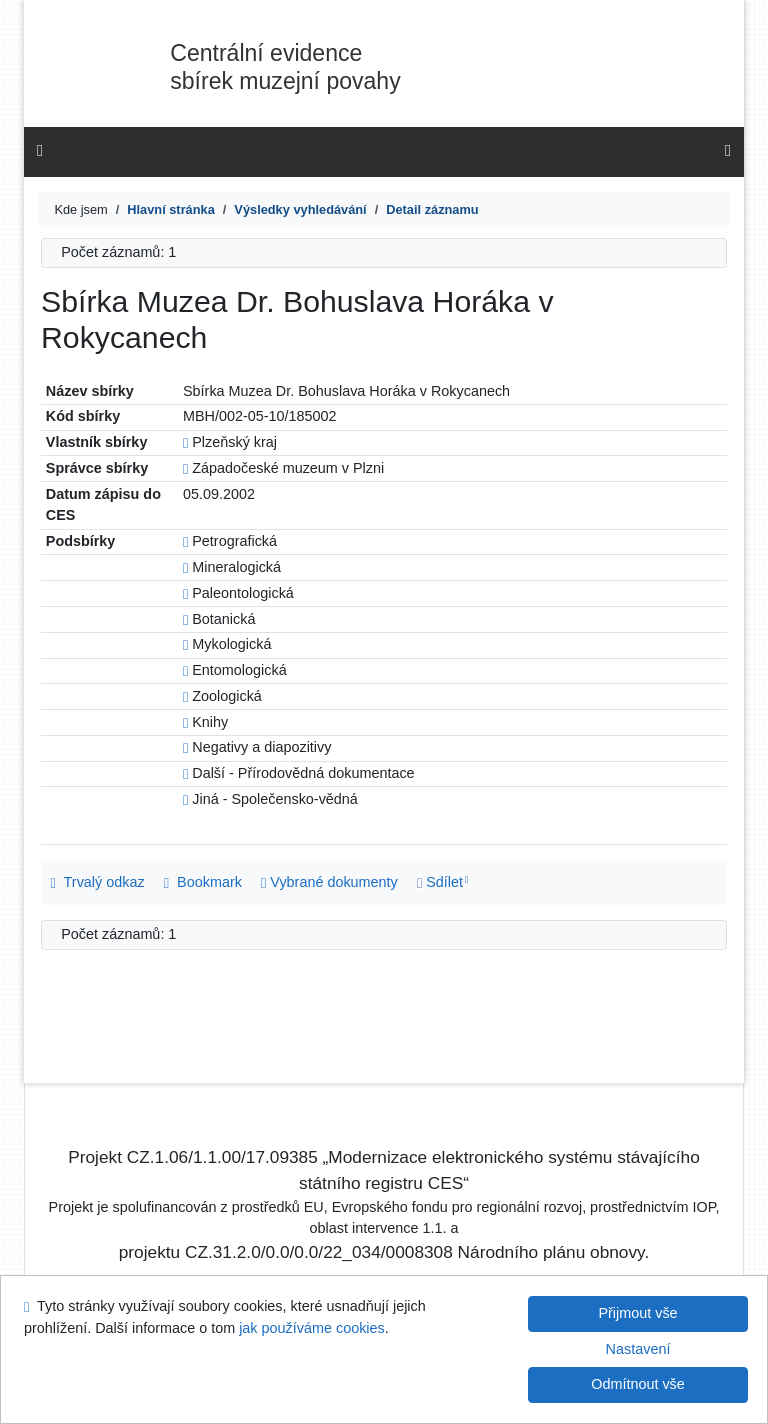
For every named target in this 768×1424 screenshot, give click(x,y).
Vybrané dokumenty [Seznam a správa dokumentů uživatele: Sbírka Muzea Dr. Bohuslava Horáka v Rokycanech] (329, 882)
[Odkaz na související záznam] (185, 442)
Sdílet (440, 882)
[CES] (171, 209)
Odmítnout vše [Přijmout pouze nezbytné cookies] (638, 1384)
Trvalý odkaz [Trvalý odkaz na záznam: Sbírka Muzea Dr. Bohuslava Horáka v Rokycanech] (98, 882)
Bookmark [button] (203, 882)
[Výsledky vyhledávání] (300, 209)
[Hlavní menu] (728, 150)
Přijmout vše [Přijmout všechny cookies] (637, 1313)
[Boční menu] (40, 150)
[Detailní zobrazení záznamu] (432, 209)
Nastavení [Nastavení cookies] (638, 1349)
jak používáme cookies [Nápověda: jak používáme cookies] (312, 1328)
